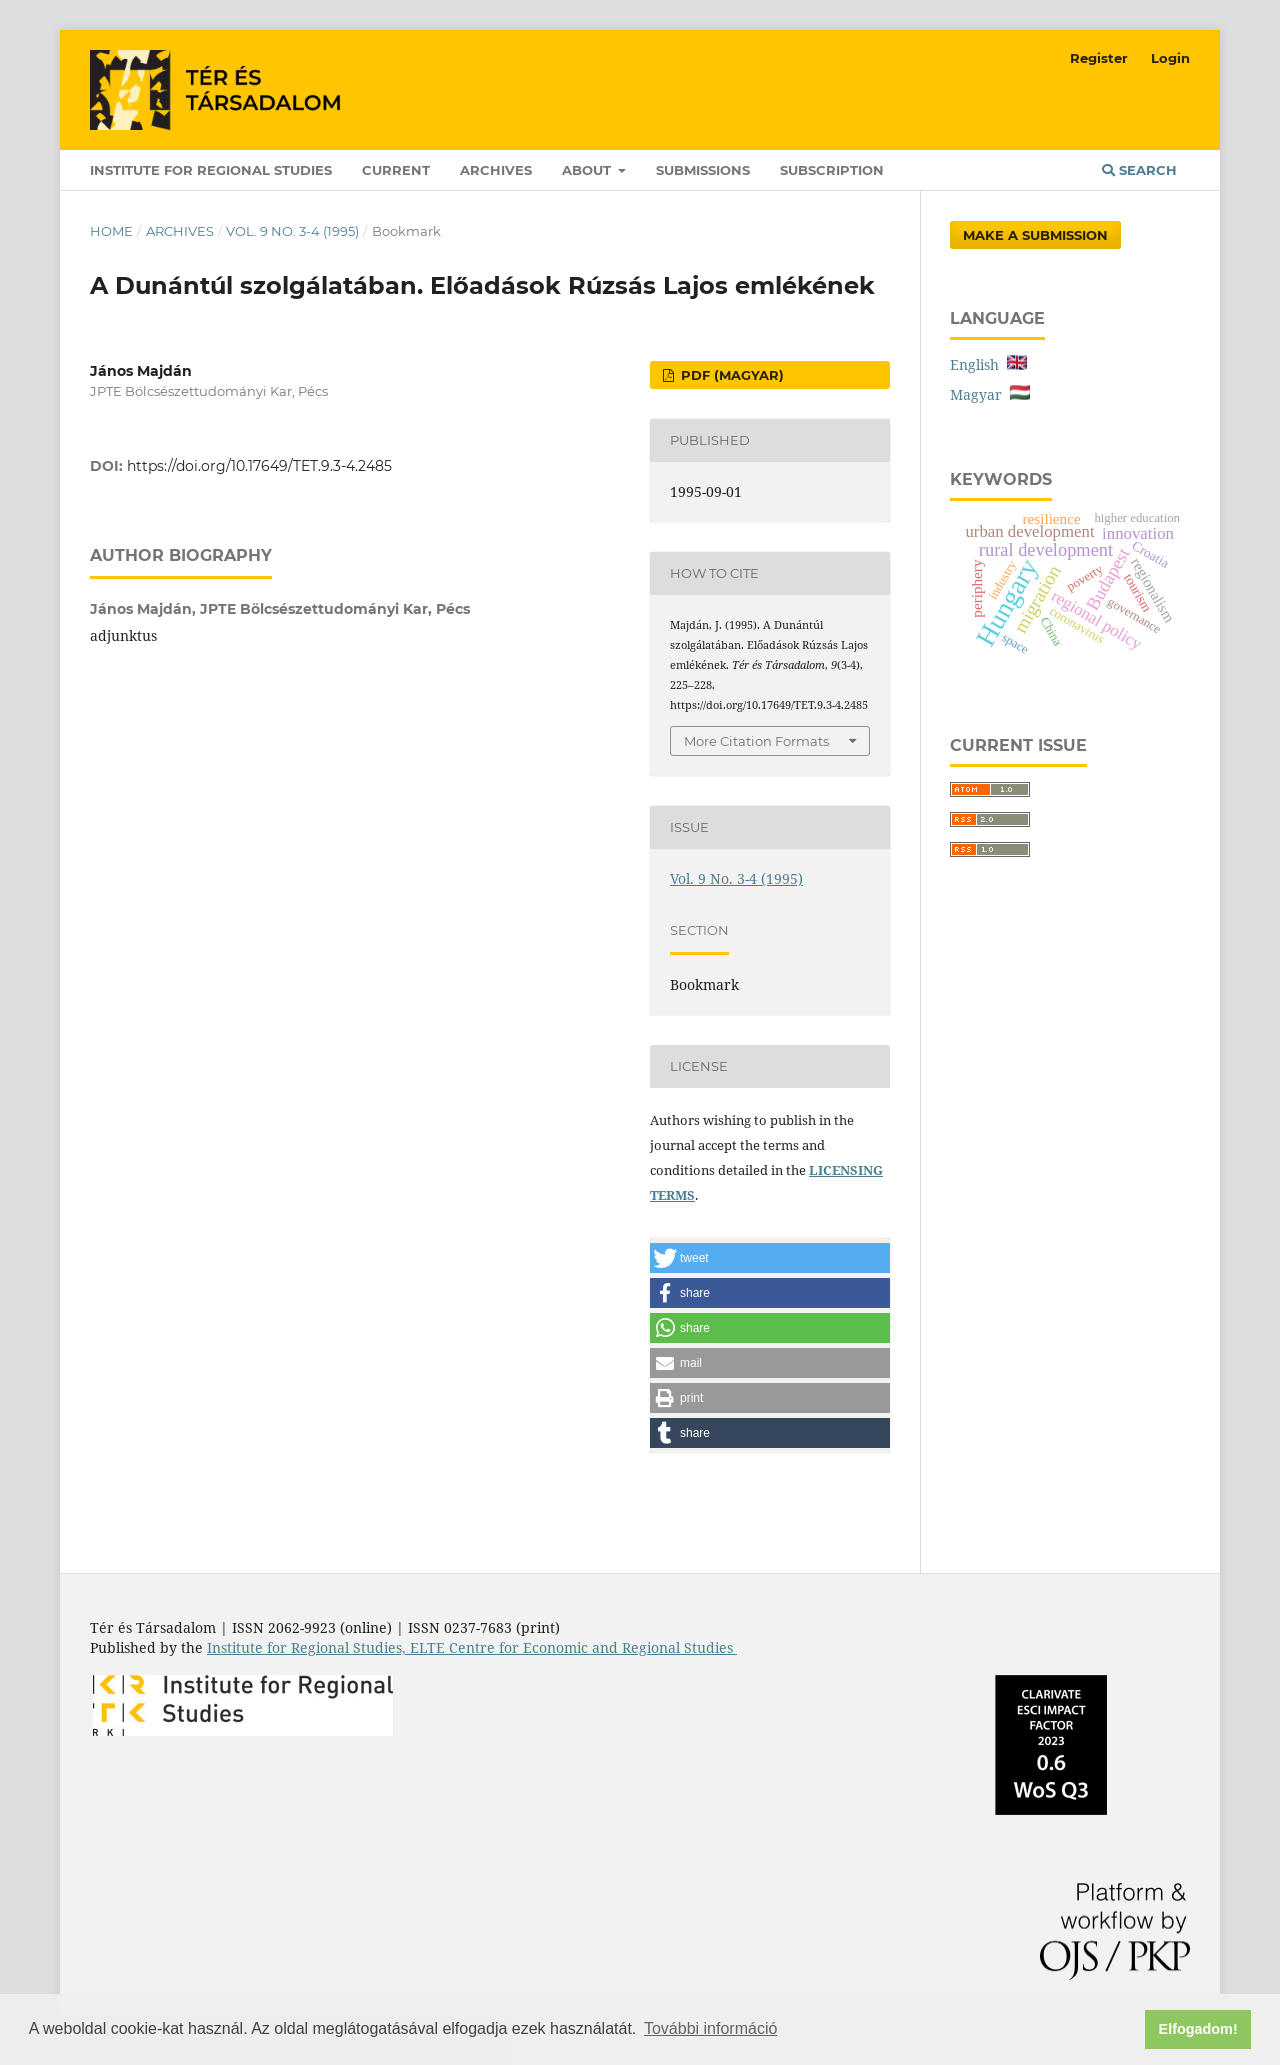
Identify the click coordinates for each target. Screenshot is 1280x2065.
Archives (496, 170)
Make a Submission (1035, 235)
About (588, 170)
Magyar (990, 394)
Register (1099, 58)
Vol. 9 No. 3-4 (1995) (292, 231)
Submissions (703, 170)
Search (1139, 170)
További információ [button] (710, 2028)
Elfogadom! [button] (1198, 2029)
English (988, 364)
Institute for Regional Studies (211, 170)
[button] (770, 1258)
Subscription (832, 170)
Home (111, 231)
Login (1170, 58)
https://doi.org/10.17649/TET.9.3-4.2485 (259, 466)
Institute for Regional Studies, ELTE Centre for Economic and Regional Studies (472, 1647)
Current (396, 170)
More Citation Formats (756, 741)
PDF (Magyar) (730, 375)
